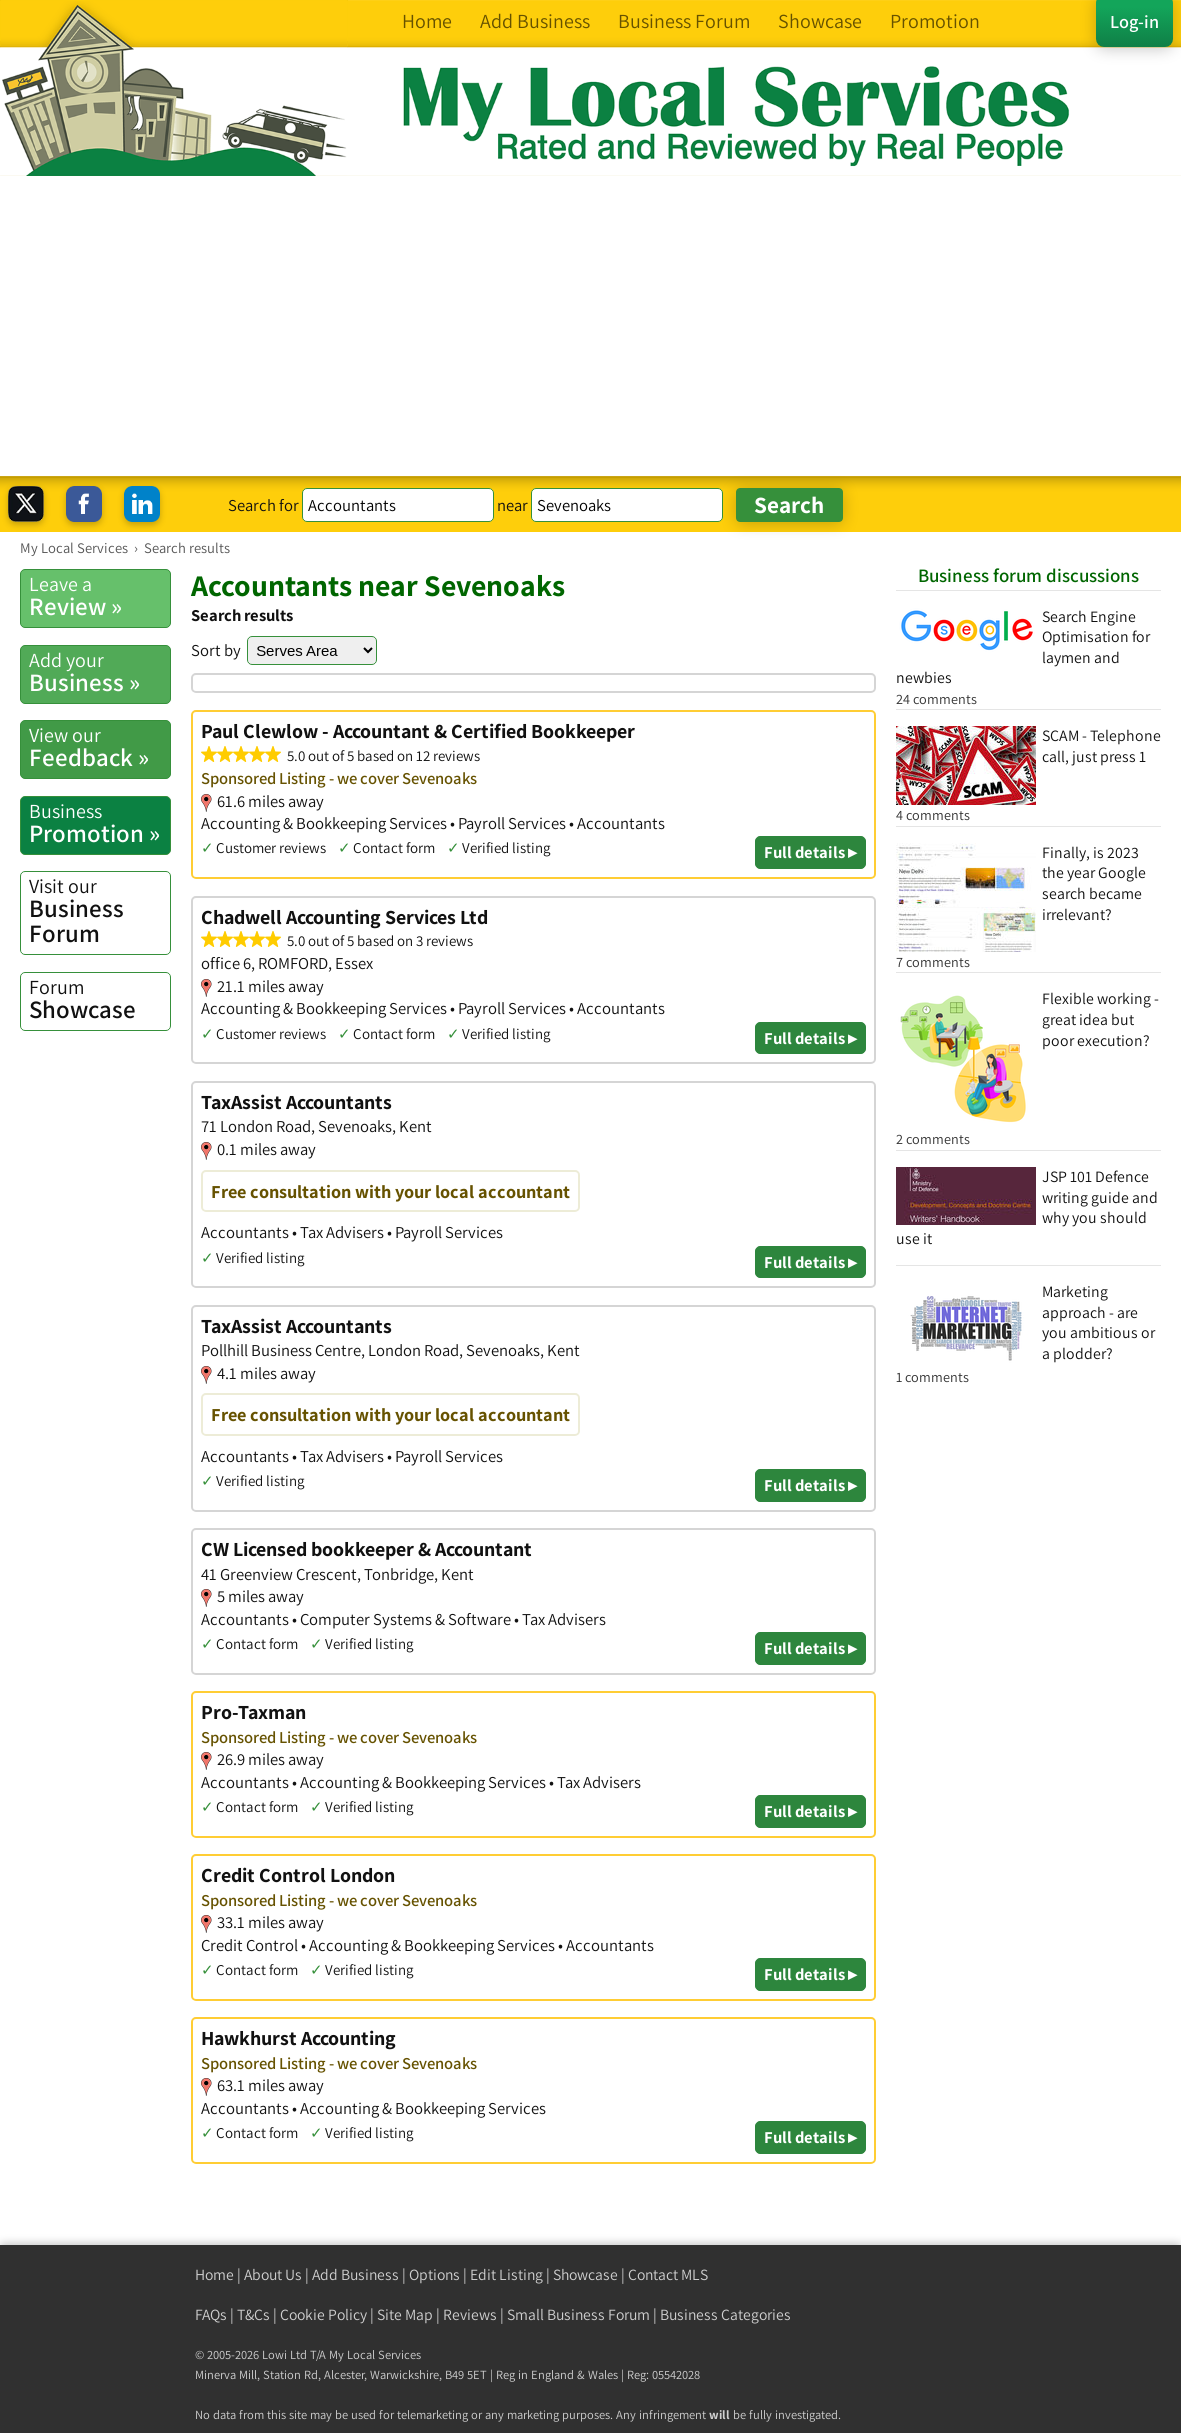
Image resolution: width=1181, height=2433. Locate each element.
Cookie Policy (323, 2314)
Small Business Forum (578, 2314)
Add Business (355, 2274)
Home (214, 2274)
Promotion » (99, 823)
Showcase (99, 999)
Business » (99, 672)
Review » (99, 596)
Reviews (470, 2314)
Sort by (216, 650)
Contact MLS (668, 2274)
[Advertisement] (590, 326)
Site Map (405, 2314)
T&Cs (253, 2314)
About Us (273, 2274)
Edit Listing (506, 2274)
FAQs (211, 2314)
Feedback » (99, 747)
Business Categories (725, 2314)
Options (434, 2274)
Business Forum (99, 911)
